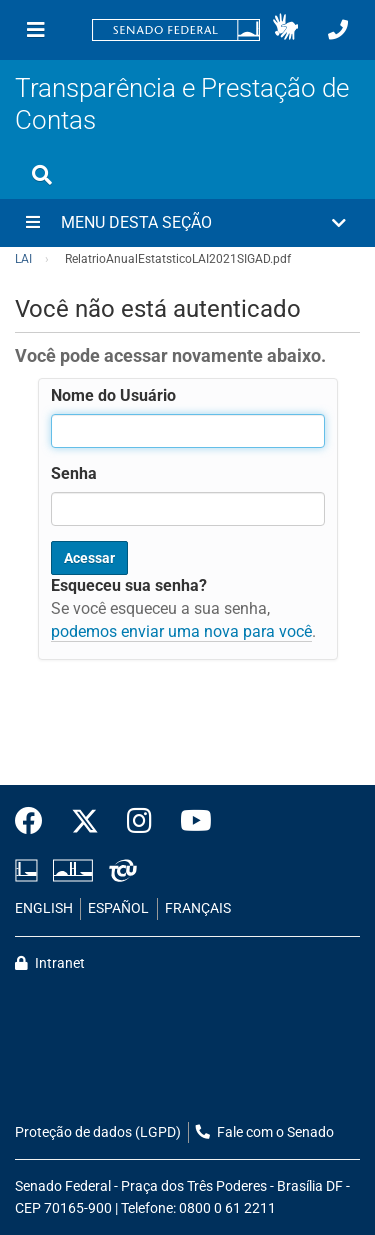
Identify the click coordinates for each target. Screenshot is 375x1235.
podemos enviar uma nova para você (181, 631)
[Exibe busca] (42, 175)
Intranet (50, 963)
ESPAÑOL (118, 908)
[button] (285, 30)
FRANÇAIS (198, 908)
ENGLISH (44, 908)
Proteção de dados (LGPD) (98, 1132)
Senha (74, 473)
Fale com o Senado (265, 1132)
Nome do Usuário (113, 395)
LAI (23, 259)
